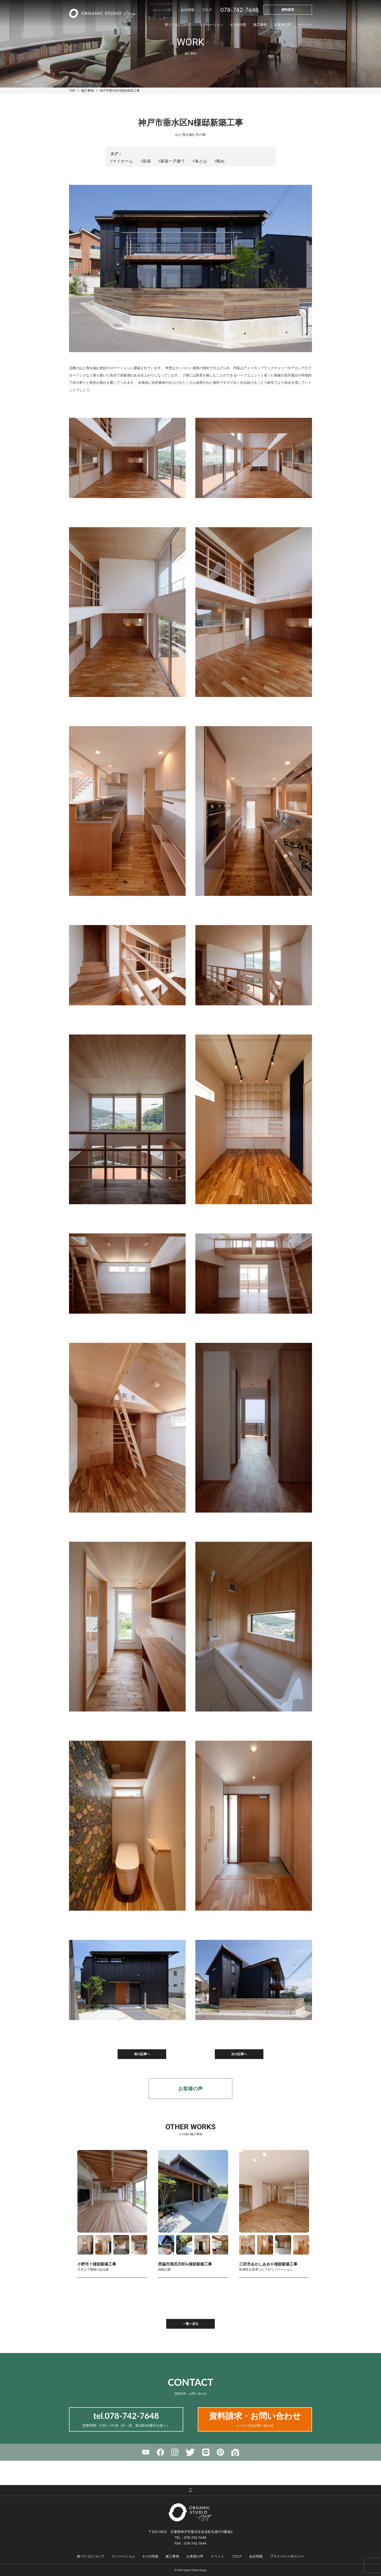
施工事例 (88, 90)
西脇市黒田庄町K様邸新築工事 (193, 2267)
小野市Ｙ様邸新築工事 (112, 2267)
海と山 (201, 161)
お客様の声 (190, 2088)
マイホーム (123, 161)
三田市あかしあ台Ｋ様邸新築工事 (274, 2267)
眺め (220, 161)
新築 (147, 161)
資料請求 (287, 9)
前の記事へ (142, 2054)
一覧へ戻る (191, 2324)
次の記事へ (239, 2054)
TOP (72, 90)
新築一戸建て (172, 161)
